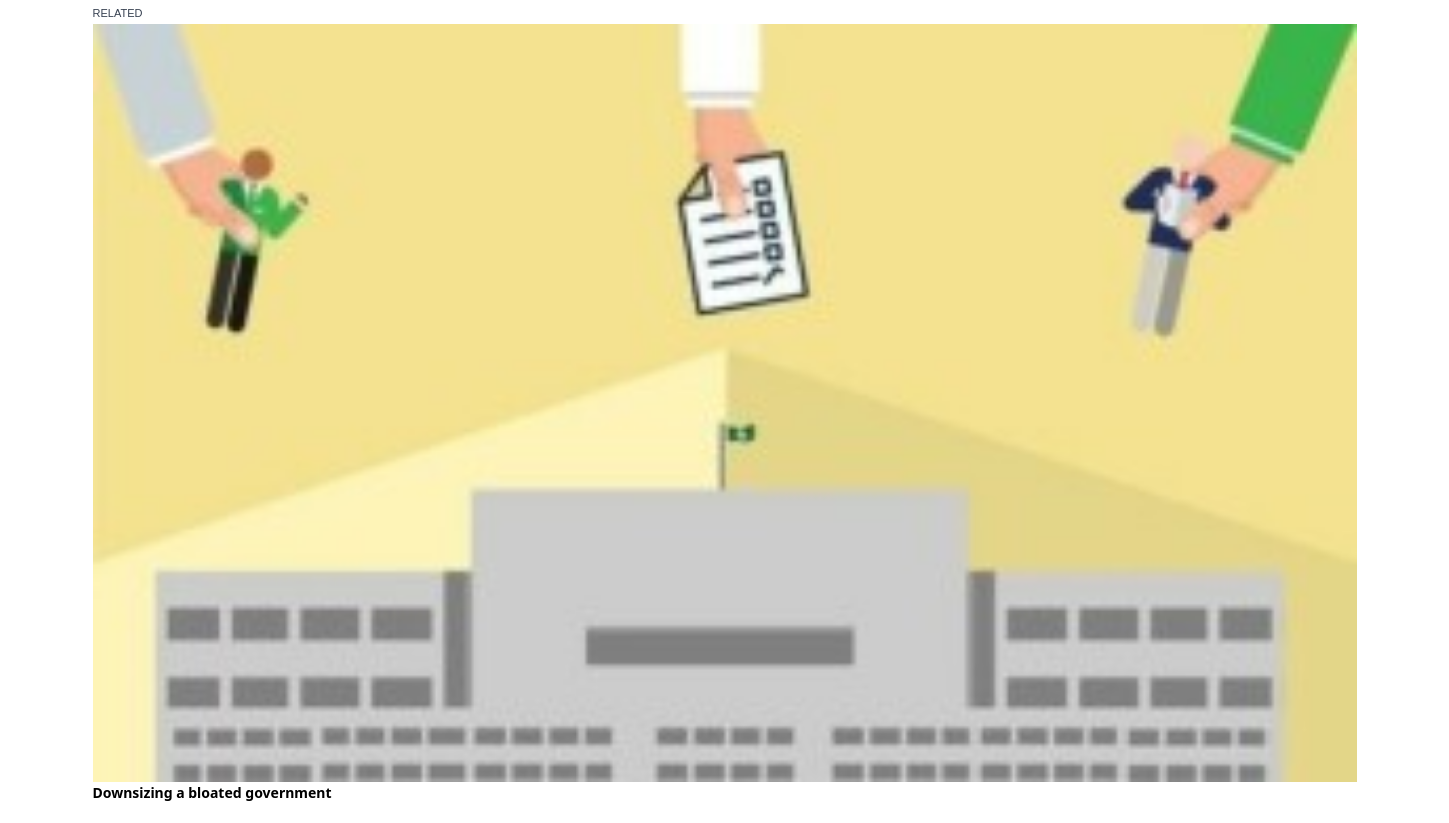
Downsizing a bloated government (212, 792)
